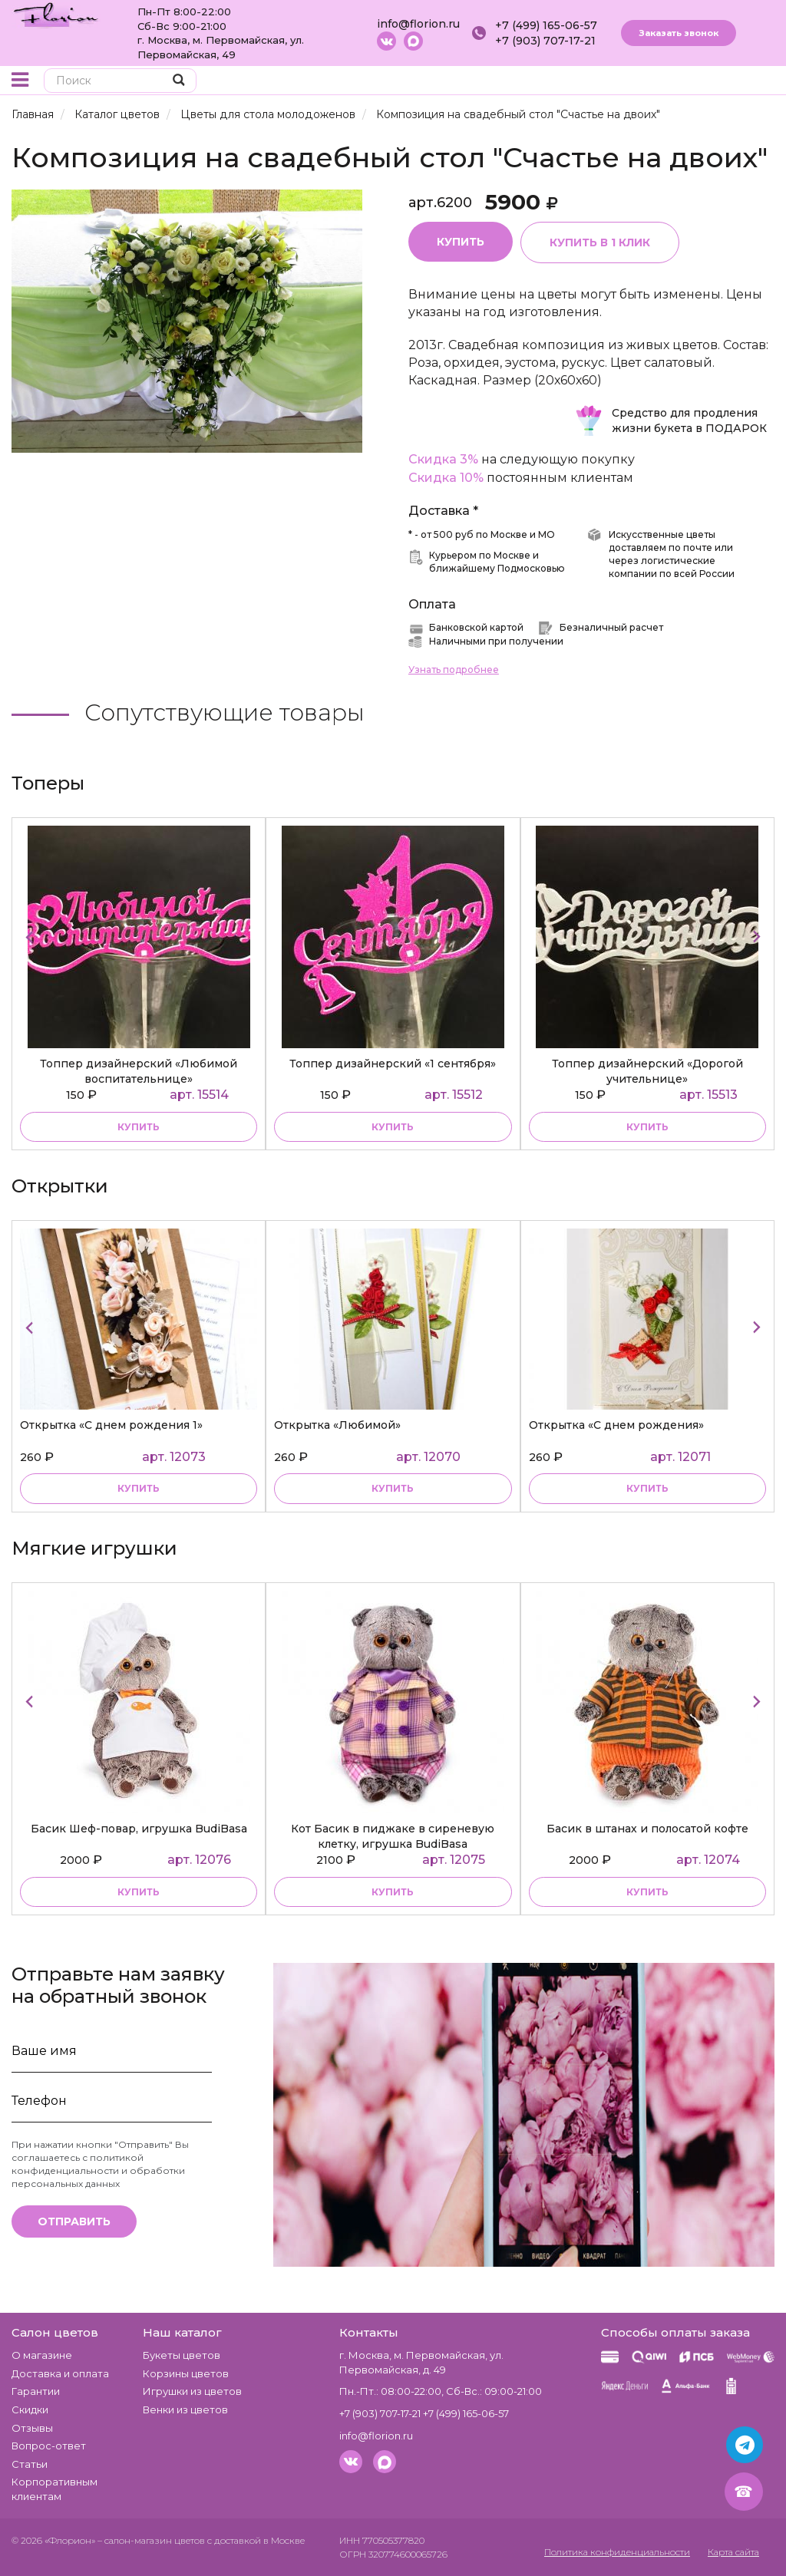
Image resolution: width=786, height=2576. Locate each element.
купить (138, 1127)
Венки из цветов (185, 2409)
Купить (460, 242)
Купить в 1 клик (600, 242)
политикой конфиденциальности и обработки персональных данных (98, 2170)
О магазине (42, 2356)
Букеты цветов (181, 2356)
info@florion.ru (418, 24)
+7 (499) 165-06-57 (546, 25)
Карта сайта (731, 2552)
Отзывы (32, 2428)
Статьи (30, 2464)
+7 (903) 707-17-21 (545, 41)
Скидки (30, 2409)
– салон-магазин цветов (151, 2541)
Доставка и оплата (60, 2373)
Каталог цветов (116, 114)
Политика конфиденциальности (607, 2552)
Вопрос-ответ (49, 2445)
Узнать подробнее (453, 669)
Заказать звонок (678, 33)
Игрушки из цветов (192, 2392)
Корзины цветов (186, 2373)
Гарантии (36, 2392)
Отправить (74, 2222)
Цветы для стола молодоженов (266, 114)
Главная (33, 114)
